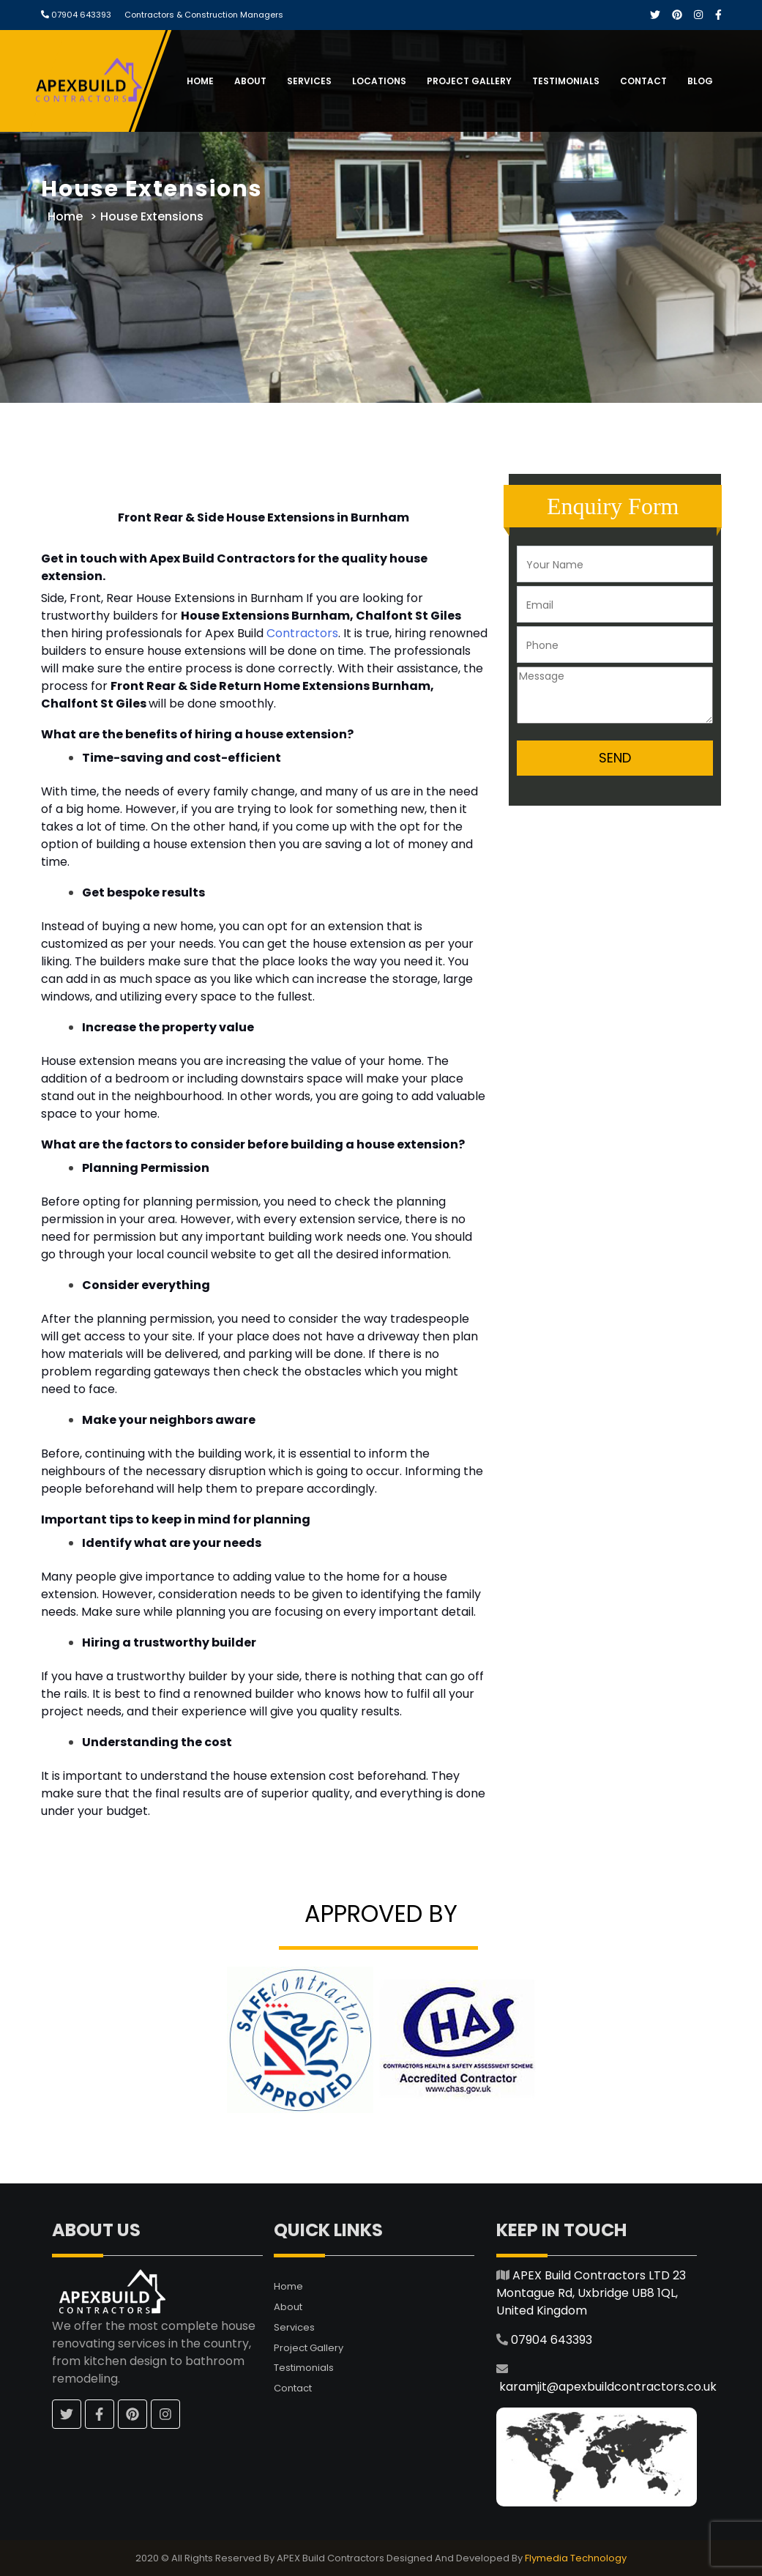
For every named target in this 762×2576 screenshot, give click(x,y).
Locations (379, 81)
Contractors (302, 633)
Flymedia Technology (576, 2558)
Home (200, 81)
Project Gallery (469, 81)
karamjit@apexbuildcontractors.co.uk (608, 2386)
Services (309, 81)
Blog (700, 81)
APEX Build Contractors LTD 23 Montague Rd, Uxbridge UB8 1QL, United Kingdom (591, 2293)
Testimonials (565, 81)
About (250, 81)
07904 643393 (80, 15)
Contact (643, 81)
